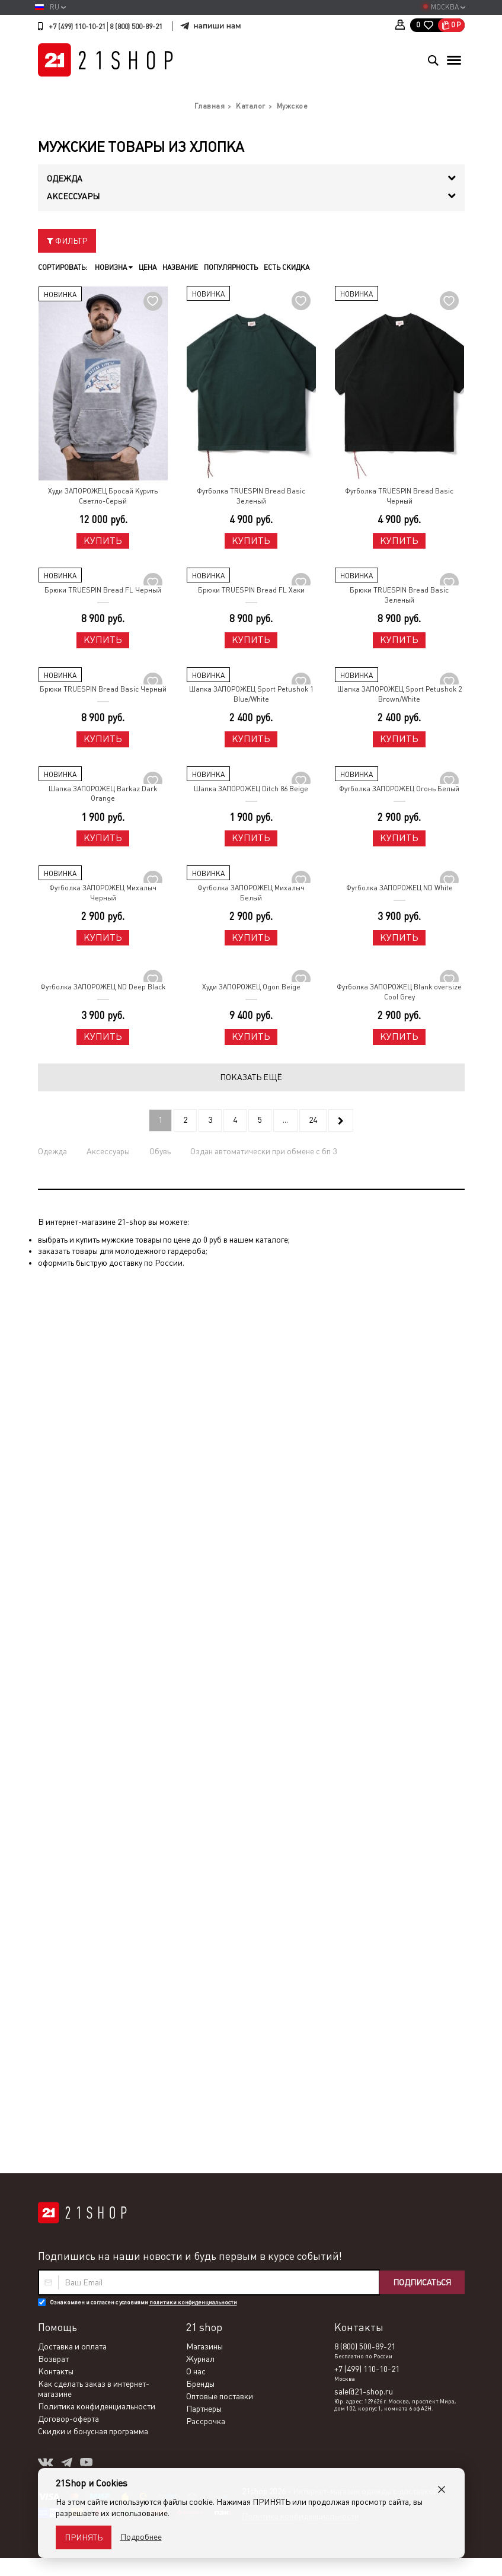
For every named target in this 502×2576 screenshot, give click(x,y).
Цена (147, 267)
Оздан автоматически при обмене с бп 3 (263, 1151)
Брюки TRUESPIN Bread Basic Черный (103, 689)
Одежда (52, 1151)
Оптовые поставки (219, 1502)
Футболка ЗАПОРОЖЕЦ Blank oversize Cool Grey (399, 992)
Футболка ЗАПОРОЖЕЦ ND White (399, 888)
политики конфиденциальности (193, 1408)
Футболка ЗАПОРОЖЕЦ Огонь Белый (399, 789)
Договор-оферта (68, 1525)
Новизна (114, 267)
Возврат (53, 1465)
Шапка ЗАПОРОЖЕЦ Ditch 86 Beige (251, 789)
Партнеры (204, 1515)
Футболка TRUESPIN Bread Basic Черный (399, 496)
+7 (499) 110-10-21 (77, 27)
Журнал (200, 1465)
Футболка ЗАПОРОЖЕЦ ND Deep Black (102, 987)
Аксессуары (108, 1151)
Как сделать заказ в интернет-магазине (93, 1495)
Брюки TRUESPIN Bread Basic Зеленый (399, 595)
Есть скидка (286, 267)
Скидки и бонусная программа (93, 1537)
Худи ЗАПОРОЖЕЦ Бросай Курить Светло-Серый (103, 496)
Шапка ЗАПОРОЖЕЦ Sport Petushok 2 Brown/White (399, 694)
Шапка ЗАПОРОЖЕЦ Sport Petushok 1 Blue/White (251, 694)
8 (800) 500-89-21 (136, 27)
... (285, 1120)
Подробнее (141, 2537)
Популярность (231, 267)
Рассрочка (205, 1527)
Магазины (204, 1452)
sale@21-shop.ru (363, 1497)
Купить (103, 540)
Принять (84, 2537)
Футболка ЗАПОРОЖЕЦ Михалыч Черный (102, 893)
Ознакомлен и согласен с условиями (143, 1408)
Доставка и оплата (72, 1452)
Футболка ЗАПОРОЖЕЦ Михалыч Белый (251, 893)
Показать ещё (251, 1077)
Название (180, 267)
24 (313, 1120)
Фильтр (67, 241)
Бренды (200, 1490)
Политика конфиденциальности (96, 1512)
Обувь (160, 1151)
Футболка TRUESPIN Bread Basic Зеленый (251, 496)
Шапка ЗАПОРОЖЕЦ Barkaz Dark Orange (103, 794)
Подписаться (422, 1388)
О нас (196, 1477)
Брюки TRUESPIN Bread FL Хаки (251, 590)
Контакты (55, 1477)
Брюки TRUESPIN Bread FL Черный (102, 590)
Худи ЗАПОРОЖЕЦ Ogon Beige (251, 987)
